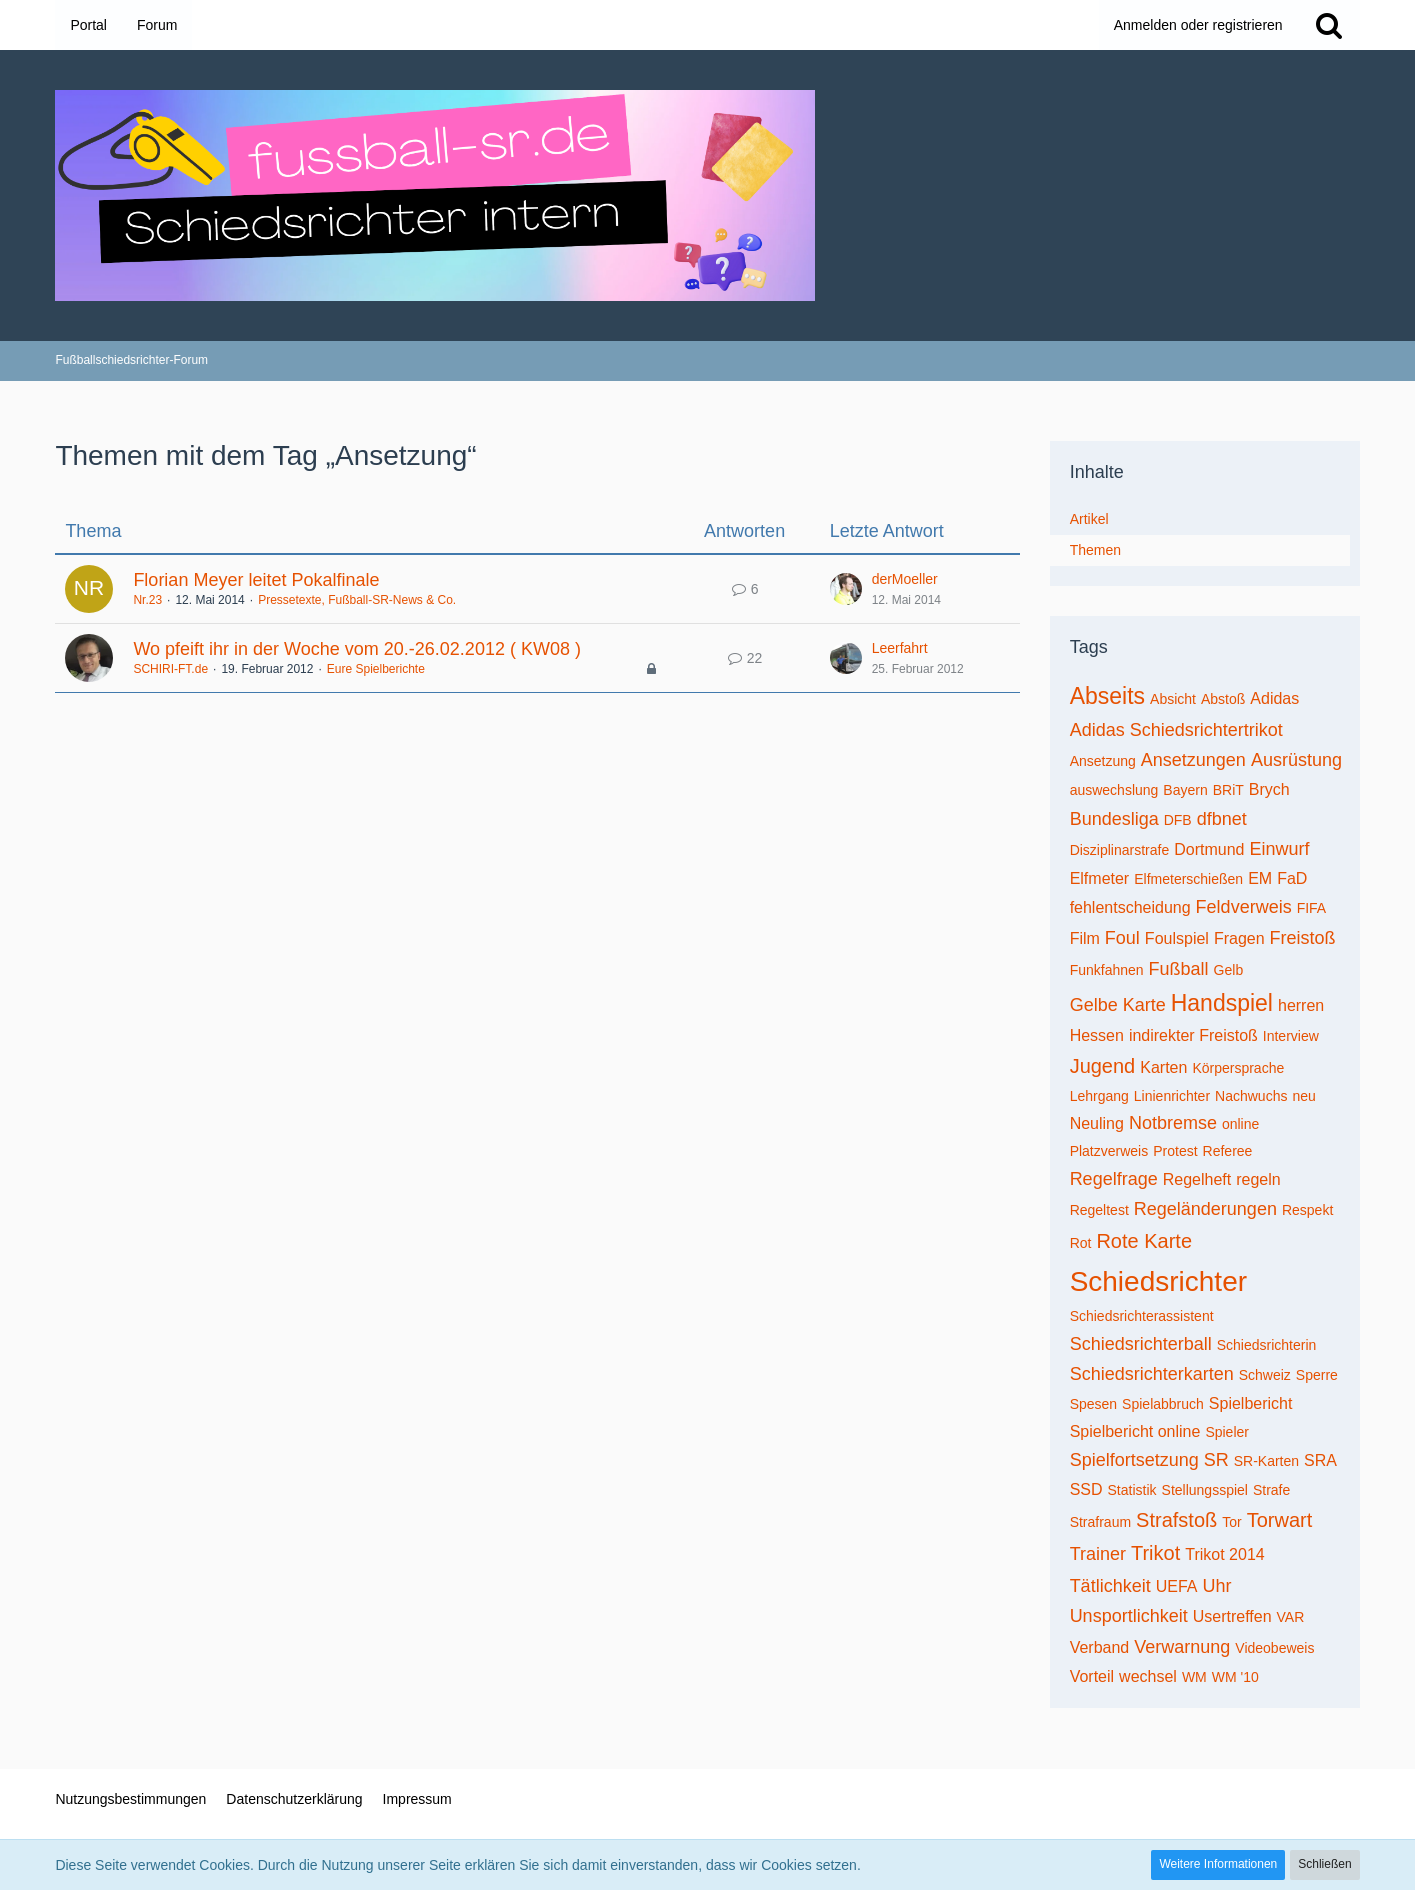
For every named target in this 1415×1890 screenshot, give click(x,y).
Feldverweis (1244, 907)
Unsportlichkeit (1129, 1616)
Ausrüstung (1296, 760)
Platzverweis (1109, 1151)
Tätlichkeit (1110, 1586)
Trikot (1155, 1553)
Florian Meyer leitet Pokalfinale (256, 580)
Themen (1095, 550)
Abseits (1107, 696)
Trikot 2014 (1224, 1554)
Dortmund (1209, 849)
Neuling (1097, 1123)
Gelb (1229, 970)
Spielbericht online (1135, 1431)
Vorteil (1092, 1676)
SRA (1320, 1460)
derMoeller (905, 579)
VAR (1291, 1617)
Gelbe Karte (1118, 1005)
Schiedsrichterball (1141, 1344)
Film (1085, 938)
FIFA (1312, 908)
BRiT (1228, 790)
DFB (1178, 820)
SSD (1086, 1489)
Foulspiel (1177, 938)
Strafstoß (1176, 1520)
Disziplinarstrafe (1120, 850)
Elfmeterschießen (1188, 879)
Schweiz (1265, 1375)
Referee (1228, 1151)
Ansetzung (1103, 761)
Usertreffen (1232, 1616)
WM (1194, 1677)
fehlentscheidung (1130, 907)
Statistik (1132, 1490)
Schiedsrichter (1158, 1281)
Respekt (1307, 1210)
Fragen (1239, 938)
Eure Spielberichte (376, 669)
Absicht (1173, 699)
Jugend (1103, 1066)
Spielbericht (1251, 1403)
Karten (1163, 1067)
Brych (1269, 789)
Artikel (1089, 519)
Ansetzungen (1193, 760)
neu (1303, 1096)
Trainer (1098, 1554)
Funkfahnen (1107, 970)
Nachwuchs (1251, 1096)
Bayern (1185, 790)
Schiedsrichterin (1267, 1345)
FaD (1292, 878)
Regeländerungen (1205, 1209)
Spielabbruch (1163, 1404)
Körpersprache (1238, 1068)
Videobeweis (1274, 1648)
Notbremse (1173, 1123)
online (1240, 1124)
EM (1260, 878)
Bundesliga (1114, 819)
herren (1301, 1005)
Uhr (1216, 1586)
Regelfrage (1114, 1179)
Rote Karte (1144, 1241)
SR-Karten (1266, 1461)
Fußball (1179, 969)
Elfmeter (1100, 878)
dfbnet (1222, 819)
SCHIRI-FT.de (170, 669)
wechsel (1148, 1676)
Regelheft (1197, 1179)
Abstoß (1223, 699)
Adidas (1274, 698)
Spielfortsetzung (1134, 1460)
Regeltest (1099, 1210)
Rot (1081, 1243)
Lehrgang (1099, 1096)
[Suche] (1329, 25)
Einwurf (1279, 849)
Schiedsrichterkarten (1152, 1374)
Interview (1291, 1036)
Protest (1175, 1151)
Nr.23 (147, 600)
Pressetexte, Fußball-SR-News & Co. (357, 600)
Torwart (1280, 1520)
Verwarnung (1182, 1647)
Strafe (1271, 1490)
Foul (1122, 938)
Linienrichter (1172, 1096)
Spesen (1093, 1404)
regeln (1258, 1179)
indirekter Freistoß (1193, 1035)
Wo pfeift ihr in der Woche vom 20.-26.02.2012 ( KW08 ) (357, 649)
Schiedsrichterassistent (1142, 1316)
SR (1216, 1460)
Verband (1100, 1647)
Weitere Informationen (1218, 1864)
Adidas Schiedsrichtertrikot (1176, 730)
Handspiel (1222, 1003)
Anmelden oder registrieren (1198, 25)
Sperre (1317, 1375)
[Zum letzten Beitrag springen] (846, 589)
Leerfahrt (900, 648)
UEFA (1177, 1586)
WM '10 (1235, 1677)
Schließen (1324, 1864)
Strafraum (1100, 1522)
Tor (1231, 1522)
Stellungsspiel (1205, 1490)
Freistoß (1303, 938)
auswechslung (1114, 790)
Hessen (1097, 1035)
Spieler (1227, 1432)
